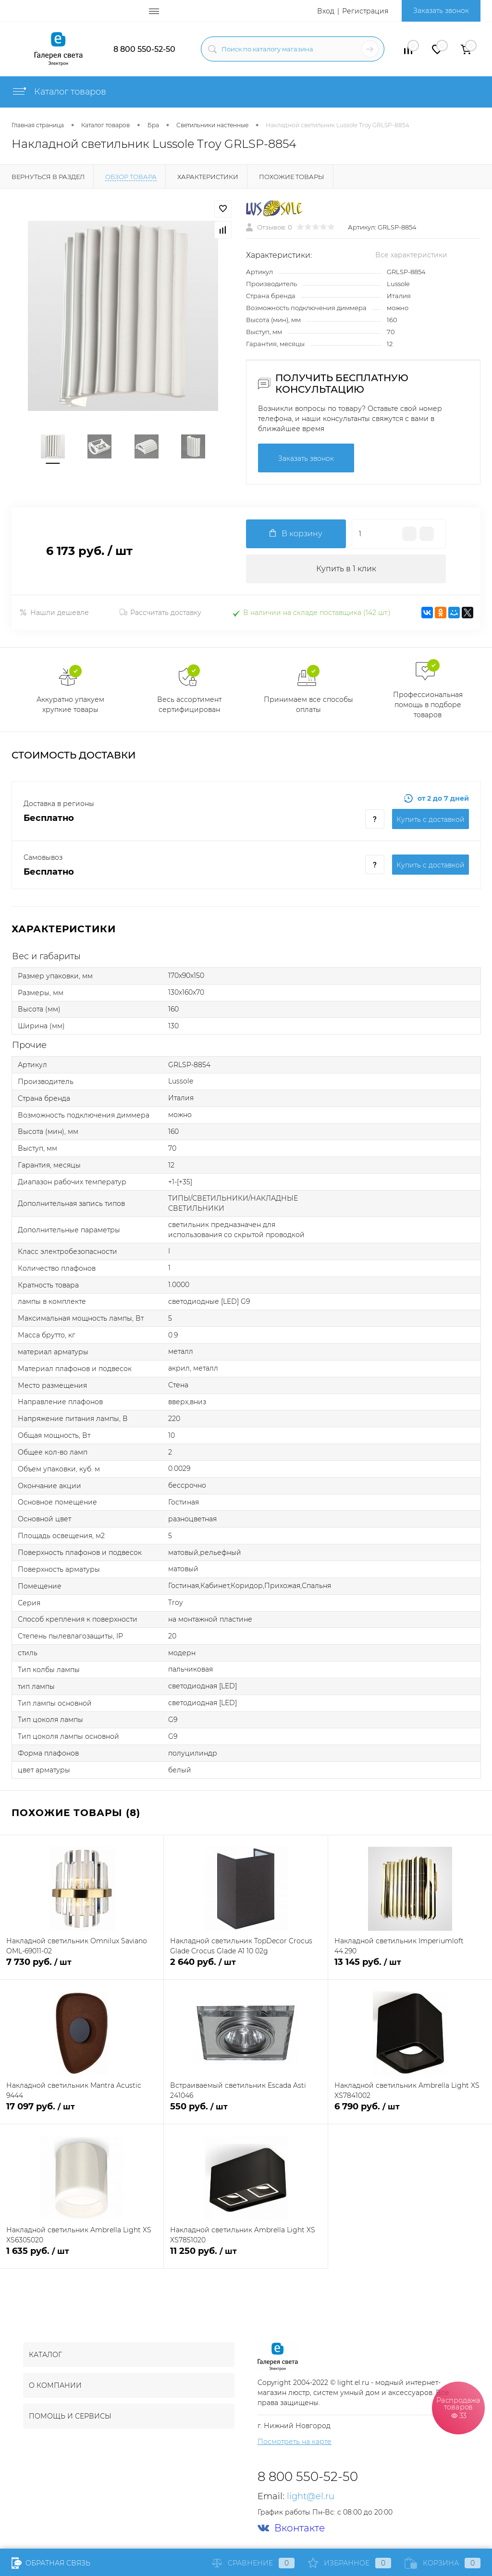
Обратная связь (51, 2563)
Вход (325, 11)
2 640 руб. (245, 1967)
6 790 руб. (410, 2112)
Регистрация (365, 11)
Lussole (398, 284)
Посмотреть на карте (295, 2441)
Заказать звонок (441, 10)
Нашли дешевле (54, 612)
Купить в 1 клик (346, 568)
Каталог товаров (59, 91)
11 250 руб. (245, 2256)
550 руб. (245, 2112)
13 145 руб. (410, 1967)
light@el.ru (310, 2496)
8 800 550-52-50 (144, 49)
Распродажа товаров (458, 2407)
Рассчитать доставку (160, 612)
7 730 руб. (81, 1967)
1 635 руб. (81, 2256)
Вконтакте (291, 2528)
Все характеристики (411, 255)
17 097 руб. (81, 2112)
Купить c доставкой (430, 819)
